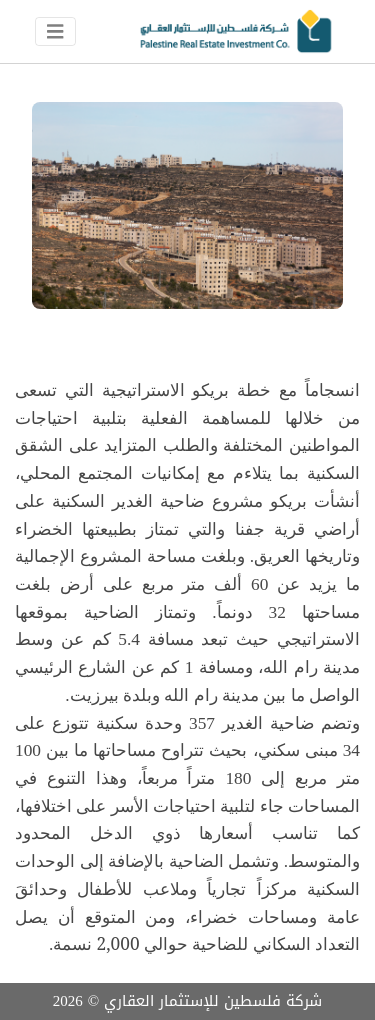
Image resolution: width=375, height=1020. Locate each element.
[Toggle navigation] (55, 32)
